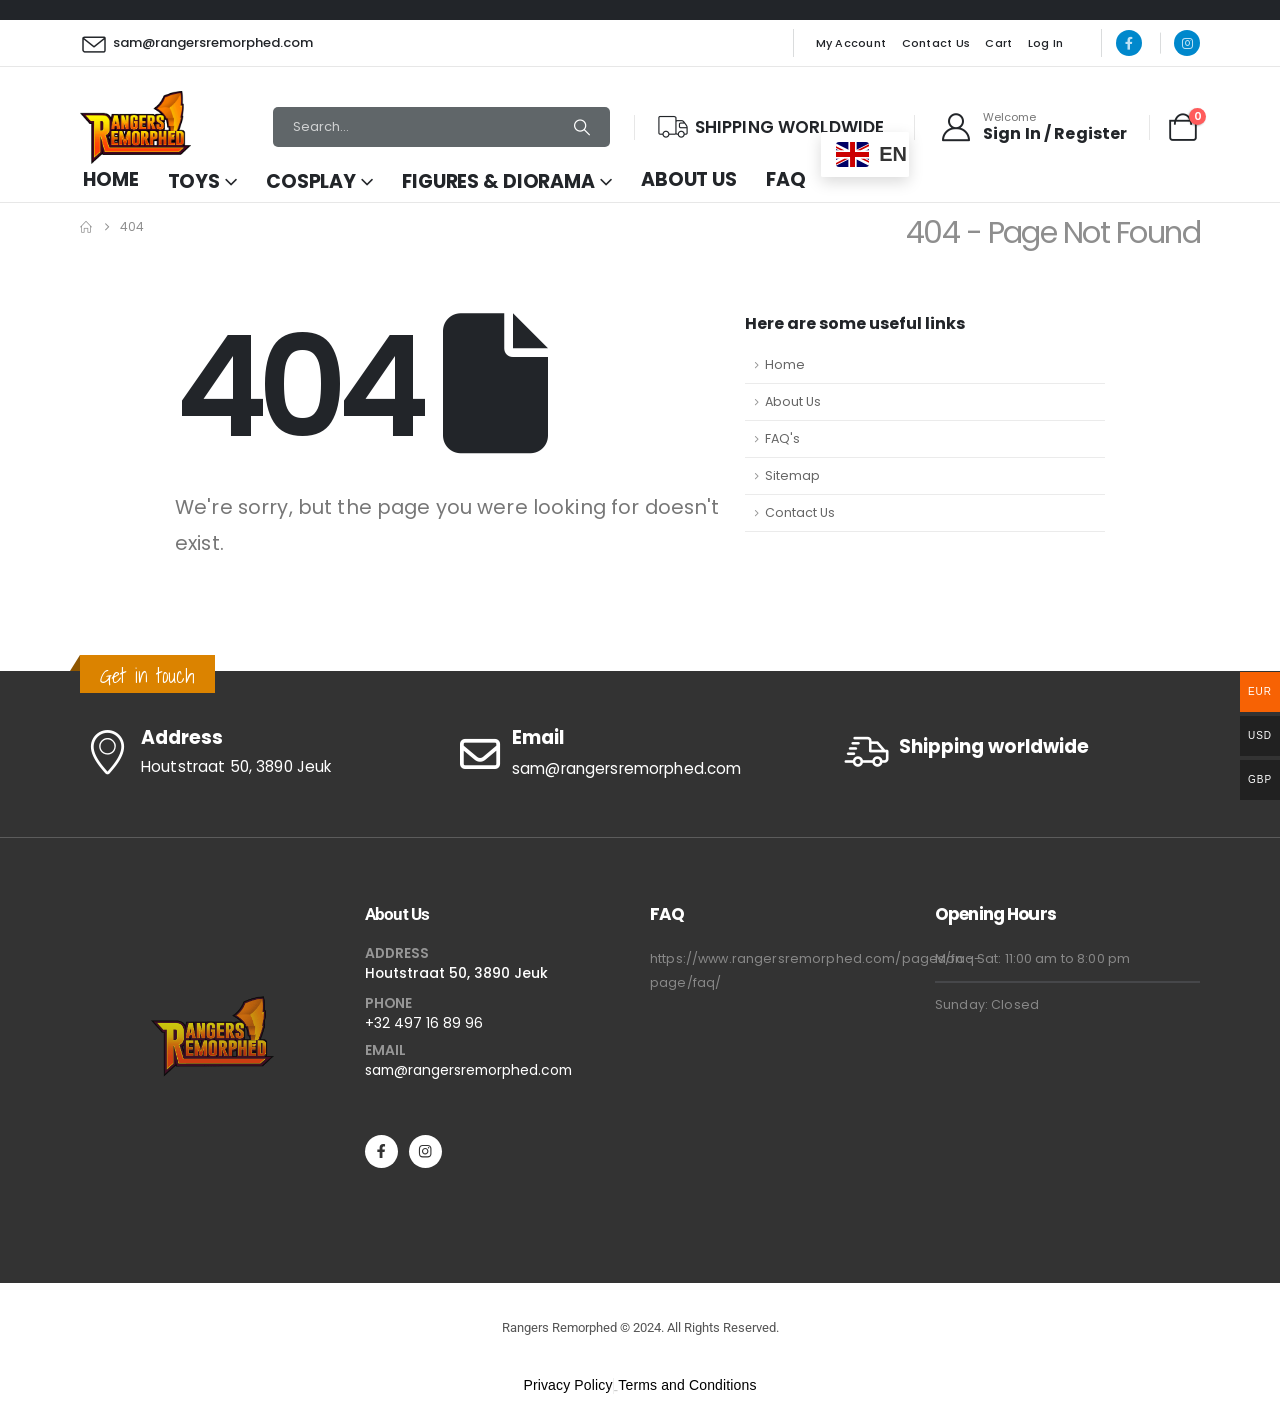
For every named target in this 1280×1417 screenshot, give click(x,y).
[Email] (640, 754)
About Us (689, 179)
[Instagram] (1187, 43)
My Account (851, 43)
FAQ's (782, 438)
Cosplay (311, 181)
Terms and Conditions (687, 1385)
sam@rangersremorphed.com (468, 1070)
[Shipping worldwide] (1020, 751)
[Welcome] (1033, 127)
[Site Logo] (135, 127)
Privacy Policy (567, 1385)
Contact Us (936, 43)
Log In (1046, 43)
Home (111, 179)
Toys (194, 181)
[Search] (582, 127)
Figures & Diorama (498, 181)
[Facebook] (1129, 43)
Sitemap (792, 475)
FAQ (786, 179)
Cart (998, 43)
